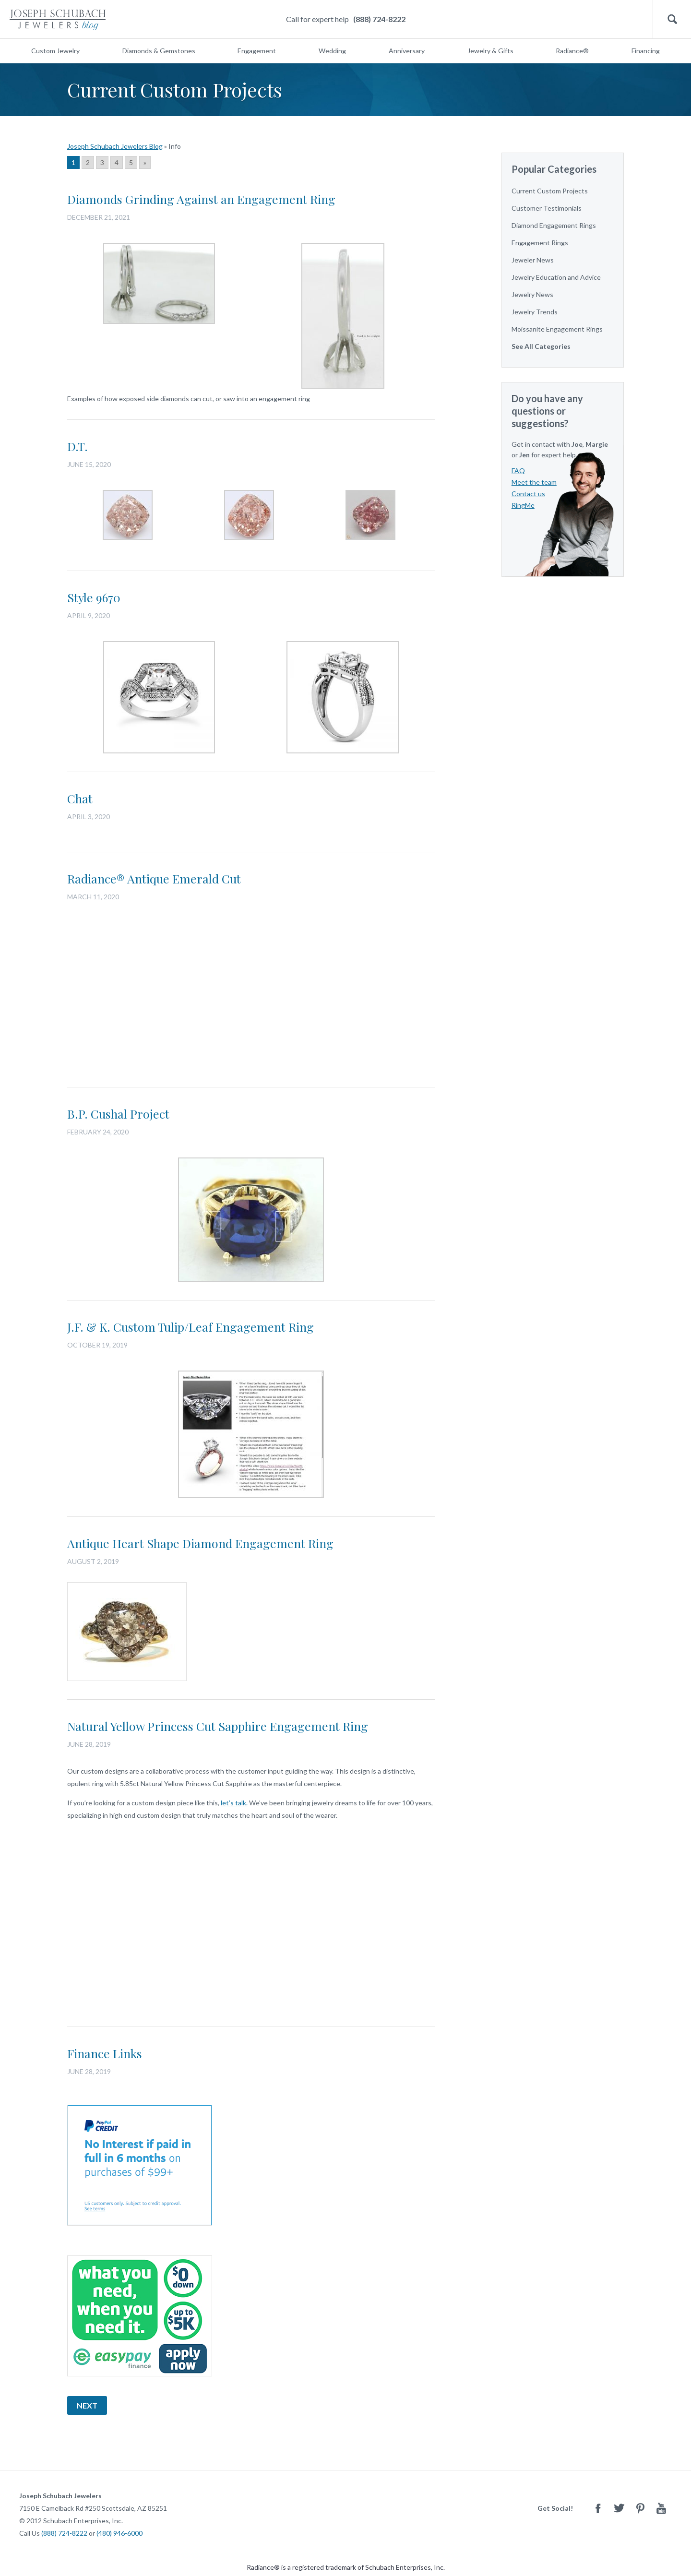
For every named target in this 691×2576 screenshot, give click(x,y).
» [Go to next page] (144, 162)
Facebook (597, 2508)
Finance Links (104, 2053)
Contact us (528, 493)
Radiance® (572, 51)
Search (672, 19)
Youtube (661, 2508)
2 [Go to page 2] (88, 162)
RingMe (523, 505)
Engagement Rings (540, 243)
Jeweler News (533, 260)
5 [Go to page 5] (131, 162)
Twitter (619, 2508)
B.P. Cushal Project (118, 1113)
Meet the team (534, 482)
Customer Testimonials (547, 208)
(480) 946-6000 (119, 2533)
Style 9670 (93, 597)
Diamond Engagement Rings (554, 225)
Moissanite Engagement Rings (557, 329)
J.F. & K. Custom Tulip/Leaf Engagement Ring (190, 1327)
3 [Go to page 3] (102, 162)
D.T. (77, 446)
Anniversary (407, 51)
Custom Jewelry (55, 51)
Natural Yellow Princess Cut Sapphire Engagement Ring (217, 1726)
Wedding (332, 51)
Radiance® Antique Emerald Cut (154, 878)
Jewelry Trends (535, 312)
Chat (80, 798)
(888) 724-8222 (379, 19)
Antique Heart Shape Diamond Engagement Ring (200, 1543)
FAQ (518, 470)
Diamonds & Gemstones (158, 51)
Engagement (257, 51)
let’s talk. (234, 1803)
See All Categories (541, 346)
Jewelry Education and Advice (556, 277)
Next (87, 2405)
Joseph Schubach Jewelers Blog (115, 146)
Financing (645, 51)
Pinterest (640, 2508)
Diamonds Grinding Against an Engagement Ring (201, 199)
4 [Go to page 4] (117, 162)
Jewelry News (532, 294)
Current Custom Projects (550, 191)
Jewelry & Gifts (490, 51)
